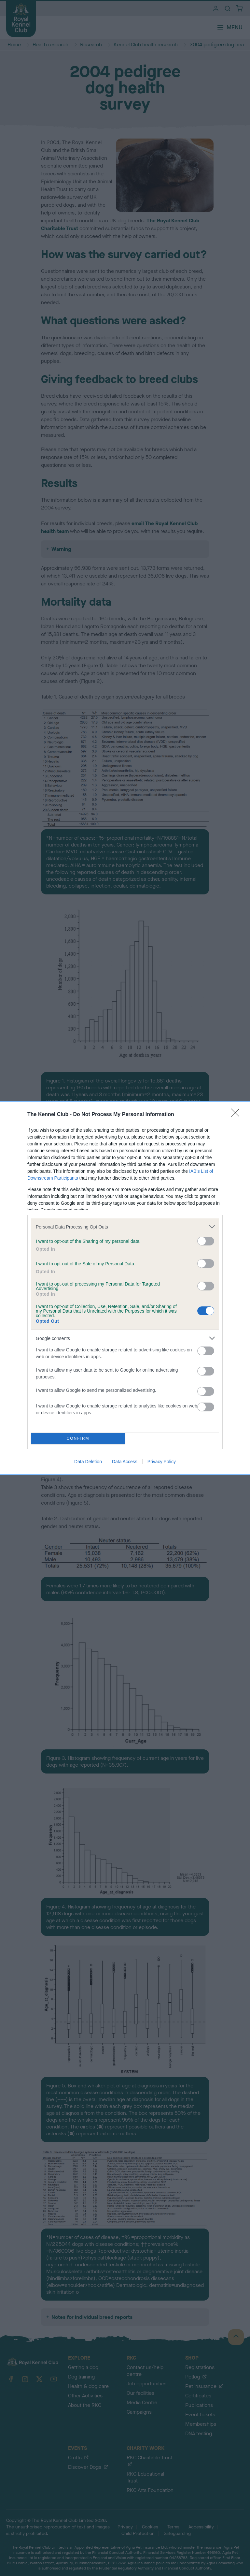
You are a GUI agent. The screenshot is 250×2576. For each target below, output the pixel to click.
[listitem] (125, 1226)
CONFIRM (78, 1438)
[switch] (205, 1241)
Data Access (124, 1461)
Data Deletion (88, 1461)
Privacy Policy (161, 1461)
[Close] (237, 1115)
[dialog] (125, 1288)
